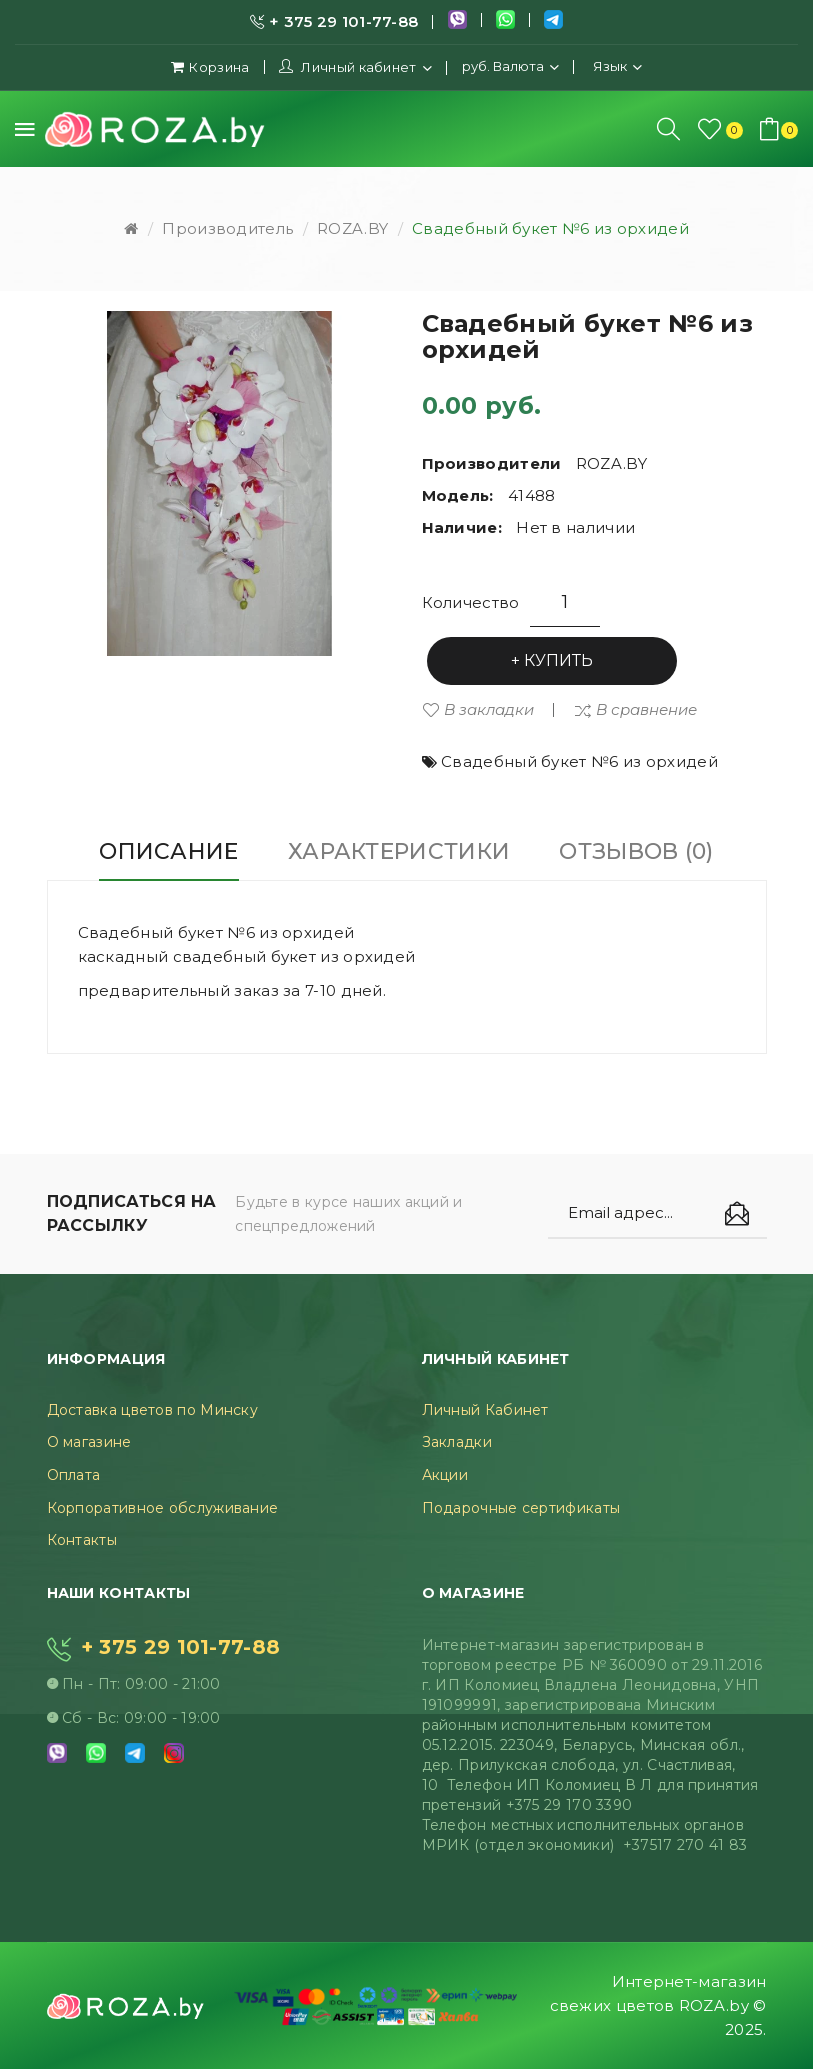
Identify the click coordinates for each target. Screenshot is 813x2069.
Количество (471, 602)
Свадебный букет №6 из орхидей (550, 228)
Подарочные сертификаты (521, 1508)
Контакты (82, 1540)
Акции (445, 1475)
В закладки (489, 709)
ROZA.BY (352, 228)
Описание (168, 851)
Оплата (74, 1475)
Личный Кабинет (485, 1410)
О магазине (89, 1442)
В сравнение (646, 709)
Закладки (457, 1442)
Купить (558, 660)
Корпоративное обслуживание (163, 1508)
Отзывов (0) (636, 851)
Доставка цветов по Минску (153, 1410)
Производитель (227, 228)
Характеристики (399, 851)
